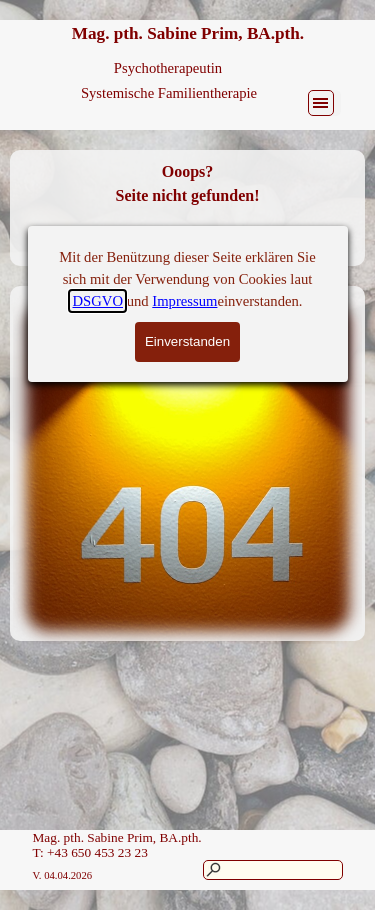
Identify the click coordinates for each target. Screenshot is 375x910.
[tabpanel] (187, 208)
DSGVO (97, 74)
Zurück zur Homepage (187, 243)
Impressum (184, 74)
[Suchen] (273, 870)
